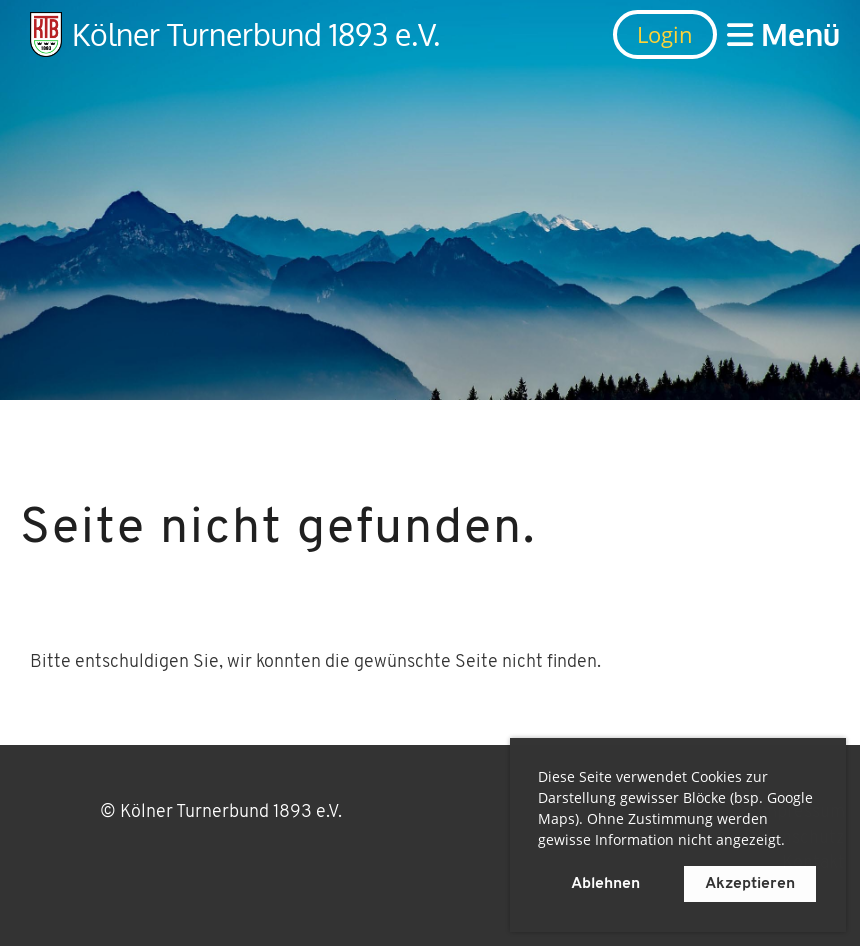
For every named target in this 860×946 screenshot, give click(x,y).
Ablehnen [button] (605, 884)
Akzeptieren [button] (750, 884)
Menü (783, 34)
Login (665, 34)
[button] (792, 843)
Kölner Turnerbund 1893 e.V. (256, 34)
